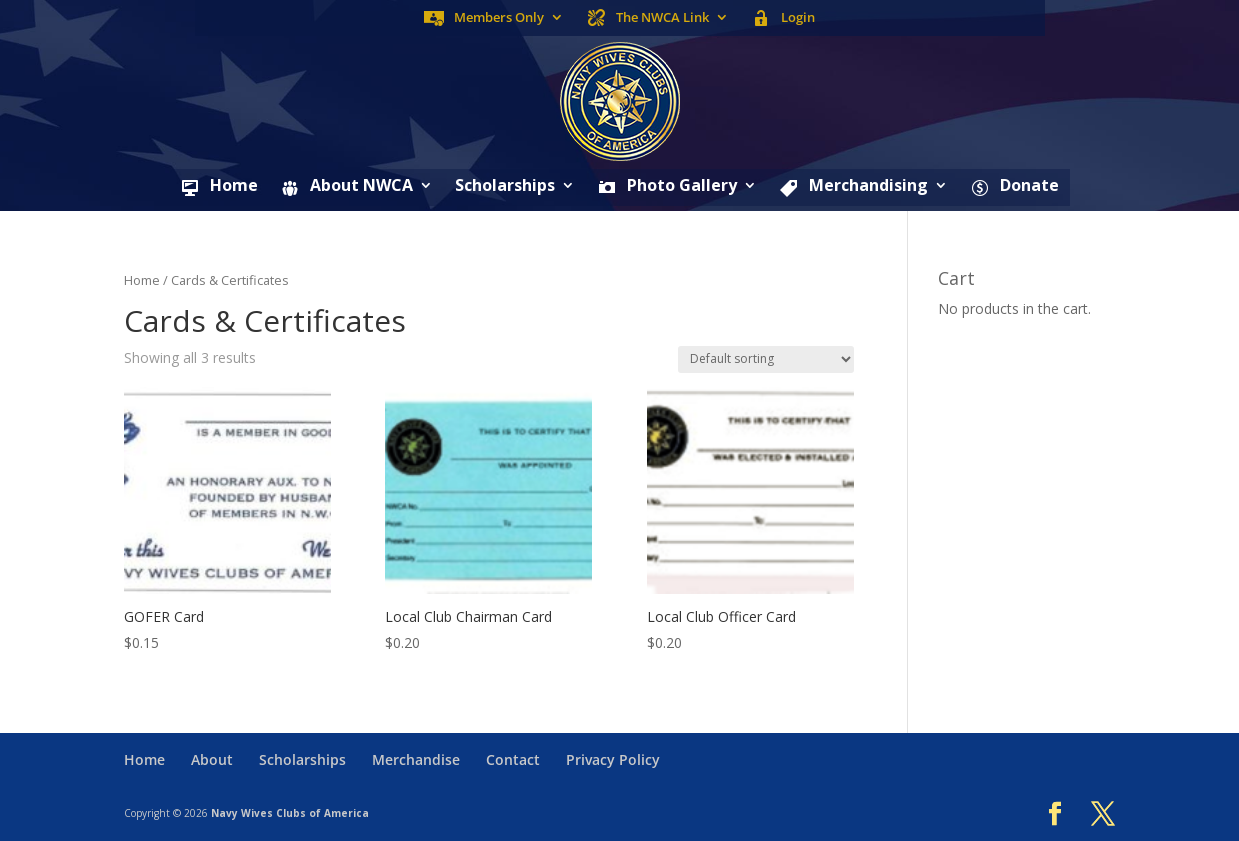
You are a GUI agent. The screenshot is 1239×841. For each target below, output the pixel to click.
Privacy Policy (613, 759)
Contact (513, 759)
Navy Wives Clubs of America (290, 813)
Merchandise (416, 759)
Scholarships (505, 187)
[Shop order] (766, 359)
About (212, 759)
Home (142, 280)
